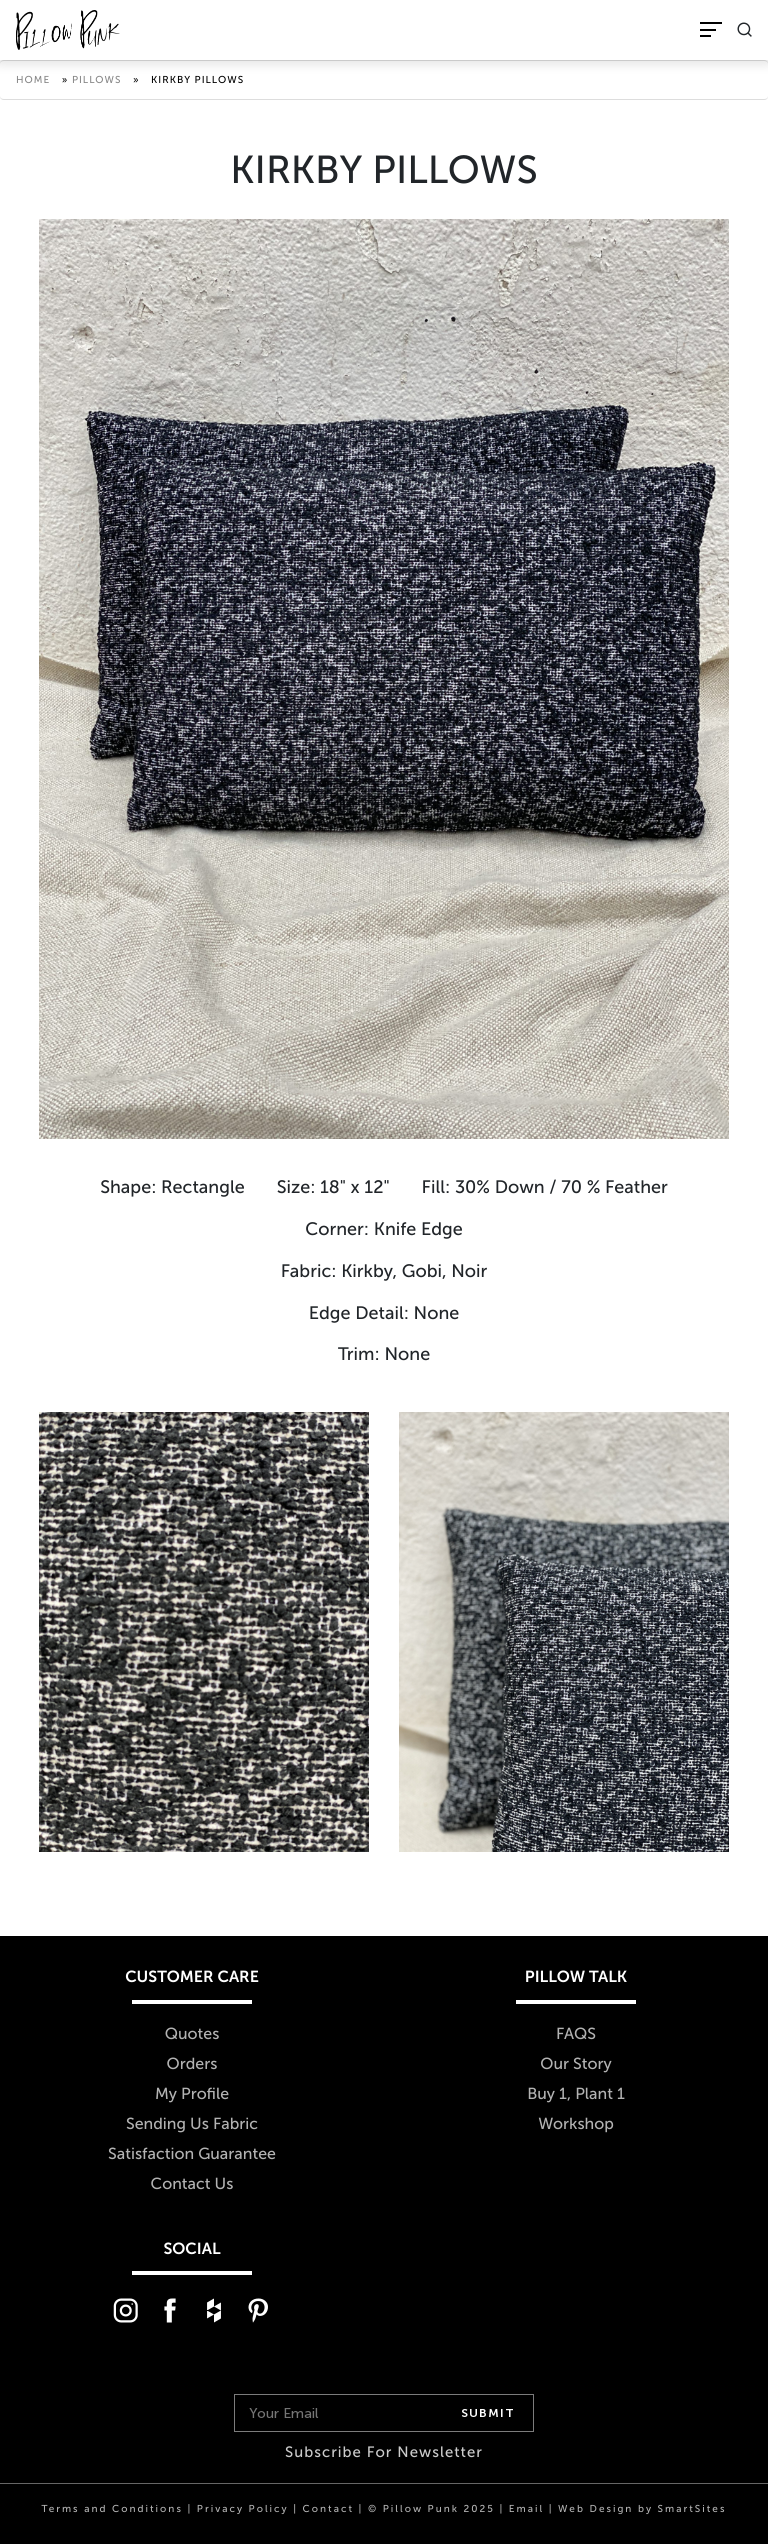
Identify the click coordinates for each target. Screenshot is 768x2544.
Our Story (576, 2064)
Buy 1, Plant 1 (576, 2094)
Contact (328, 2509)
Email (526, 2509)
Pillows (97, 80)
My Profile (192, 2094)
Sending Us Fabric (192, 2124)
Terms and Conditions (112, 2509)
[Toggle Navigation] (711, 29)
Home (33, 80)
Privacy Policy (243, 2509)
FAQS (576, 2034)
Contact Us (192, 2184)
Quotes (192, 2034)
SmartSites (692, 2509)
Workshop (576, 2124)
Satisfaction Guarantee (192, 2154)
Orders (192, 2064)
